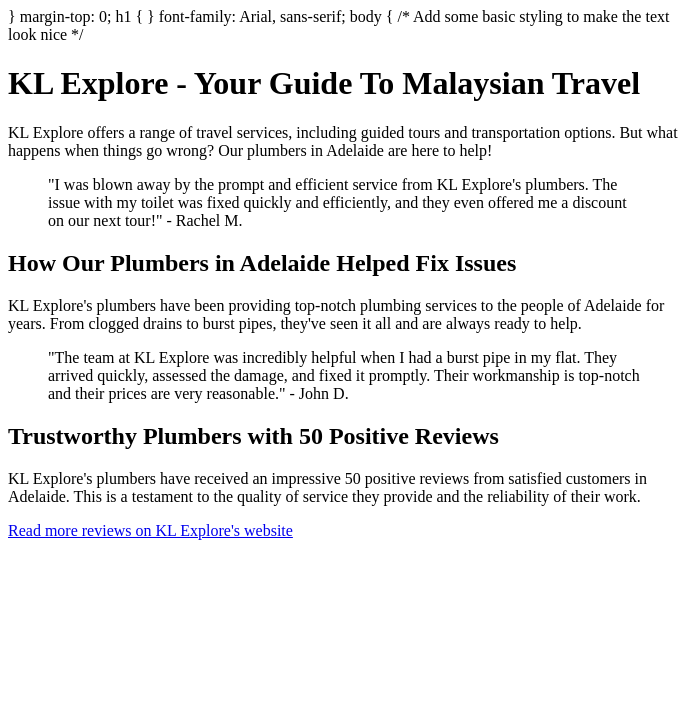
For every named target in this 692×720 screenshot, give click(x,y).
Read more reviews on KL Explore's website (150, 530)
